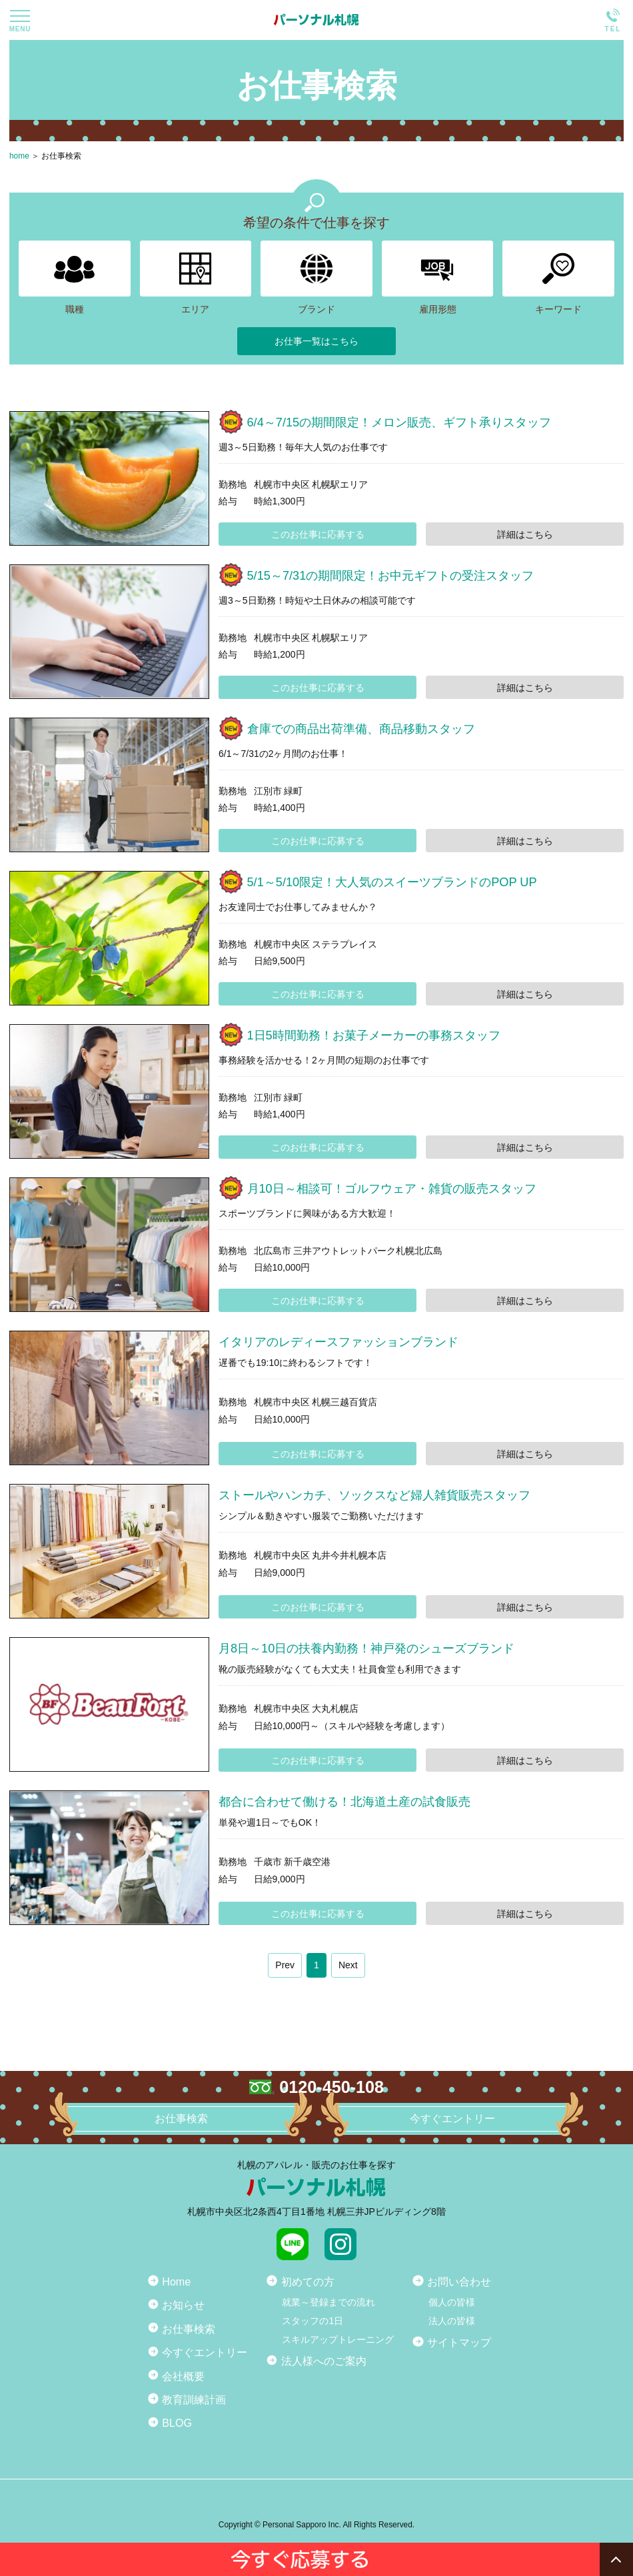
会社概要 (183, 2376)
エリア (196, 278)
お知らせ (183, 2305)
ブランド (316, 278)
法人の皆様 (451, 2320)
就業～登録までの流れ (328, 2302)
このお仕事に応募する (317, 534)
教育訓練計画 (194, 2399)
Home (176, 2281)
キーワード (558, 278)
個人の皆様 (451, 2302)
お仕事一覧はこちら (316, 341)
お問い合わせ (459, 2281)
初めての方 (307, 2281)
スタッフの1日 (312, 2320)
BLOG (177, 2423)
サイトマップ (459, 2342)
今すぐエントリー (204, 2352)
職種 (75, 278)
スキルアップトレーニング (338, 2339)
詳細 (525, 534)
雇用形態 (438, 278)
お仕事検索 (61, 156)
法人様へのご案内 (323, 2361)
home (19, 156)
